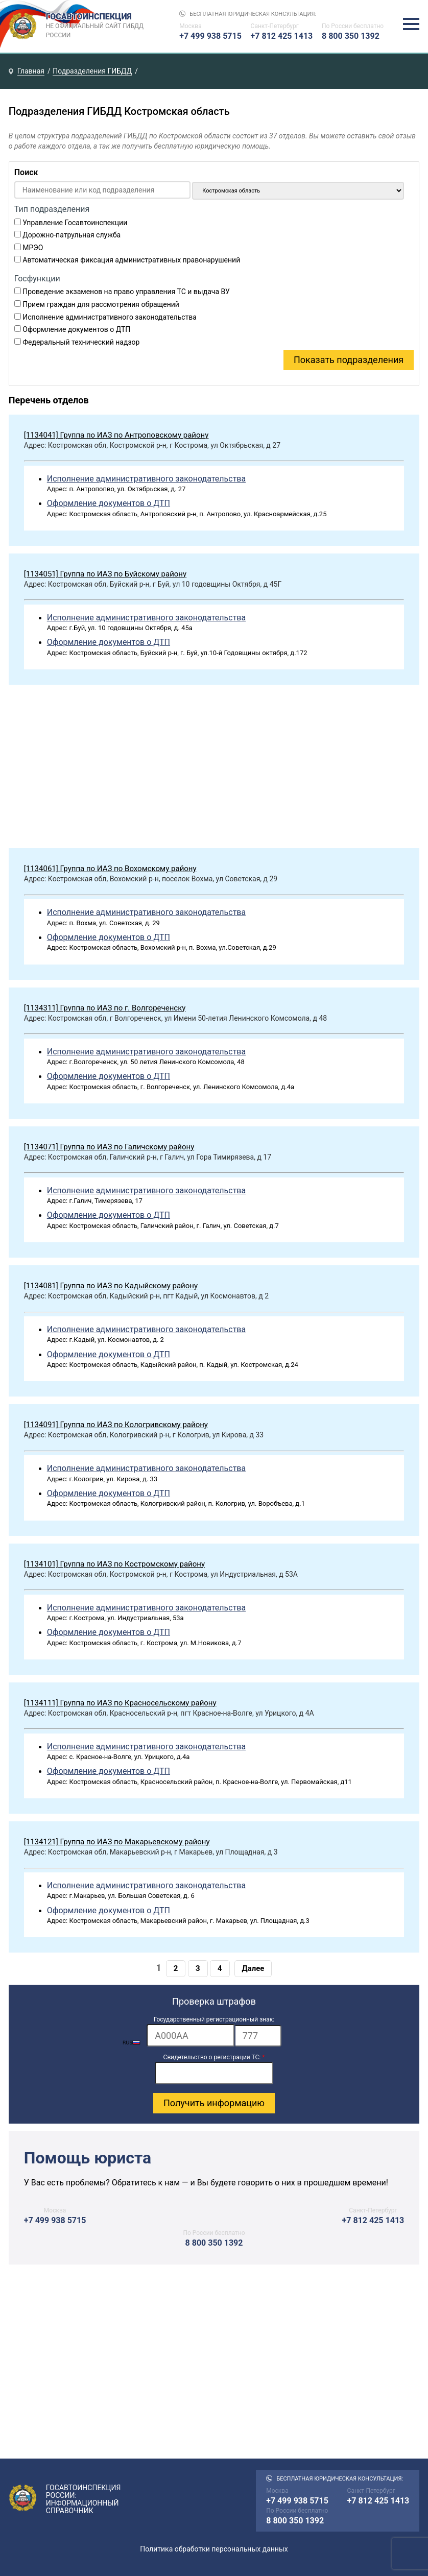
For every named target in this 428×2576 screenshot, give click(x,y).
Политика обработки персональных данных (214, 2549)
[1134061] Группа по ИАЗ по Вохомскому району (110, 868)
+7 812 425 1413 (282, 36)
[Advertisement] (214, 768)
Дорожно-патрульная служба (71, 235)
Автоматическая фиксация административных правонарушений (131, 260)
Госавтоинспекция (96, 26)
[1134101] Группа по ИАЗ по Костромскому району (114, 1564)
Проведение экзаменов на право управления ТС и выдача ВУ (126, 291)
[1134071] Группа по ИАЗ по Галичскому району (109, 1146)
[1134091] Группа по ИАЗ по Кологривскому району (116, 1424)
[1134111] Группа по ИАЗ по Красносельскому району (120, 1702)
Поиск (26, 172)
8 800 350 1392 (350, 36)
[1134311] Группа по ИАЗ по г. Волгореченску (105, 1008)
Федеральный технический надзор (80, 342)
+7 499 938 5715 (210, 36)
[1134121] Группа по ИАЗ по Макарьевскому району (117, 1841)
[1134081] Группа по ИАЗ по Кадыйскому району (111, 1285)
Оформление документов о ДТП (76, 329)
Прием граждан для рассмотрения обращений (100, 304)
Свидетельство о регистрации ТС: (214, 2057)
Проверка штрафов (214, 2001)
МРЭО (32, 248)
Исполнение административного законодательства (109, 317)
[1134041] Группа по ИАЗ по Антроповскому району (116, 435)
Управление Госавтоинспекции (74, 223)
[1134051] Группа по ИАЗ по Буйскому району (105, 574)
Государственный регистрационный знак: (214, 2019)
